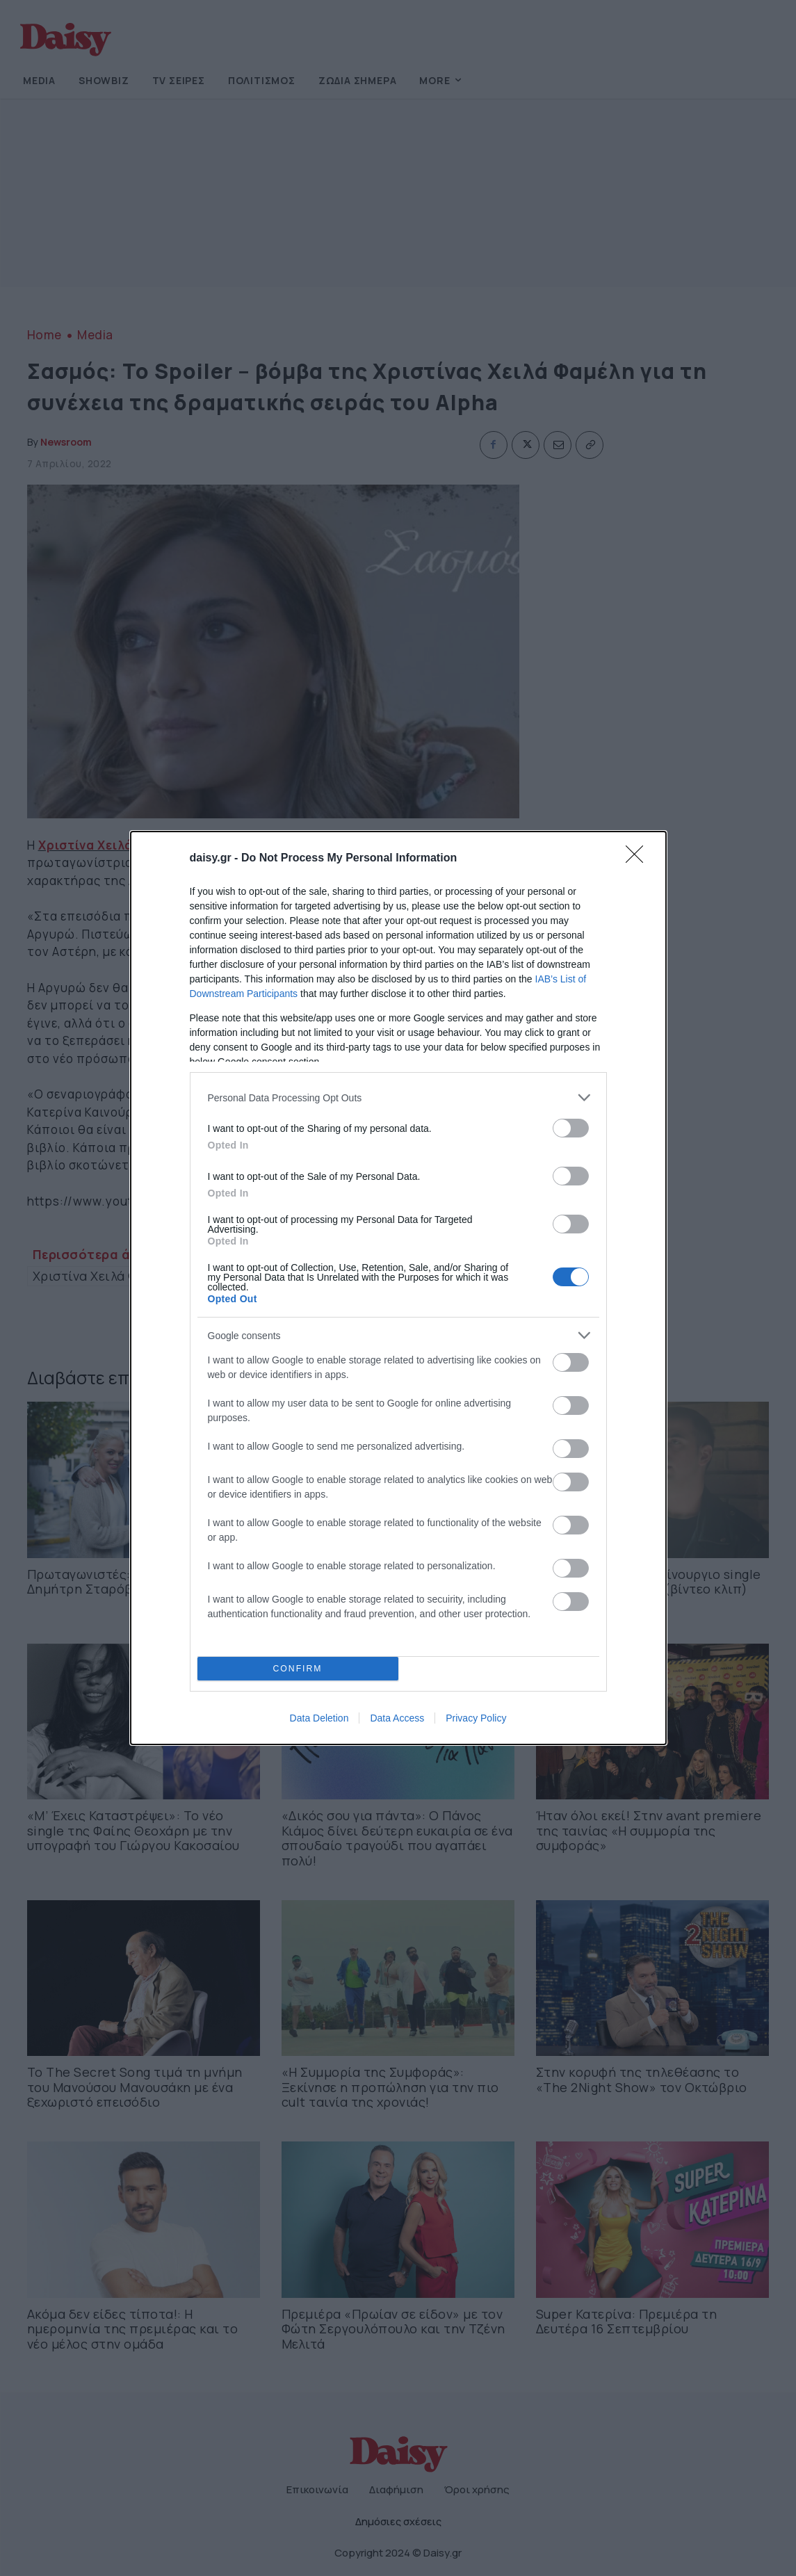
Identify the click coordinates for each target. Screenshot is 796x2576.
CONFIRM (298, 1669)
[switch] (571, 1128)
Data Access (397, 1718)
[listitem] (398, 1097)
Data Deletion (319, 1718)
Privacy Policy (476, 1718)
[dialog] (398, 1288)
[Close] (639, 858)
